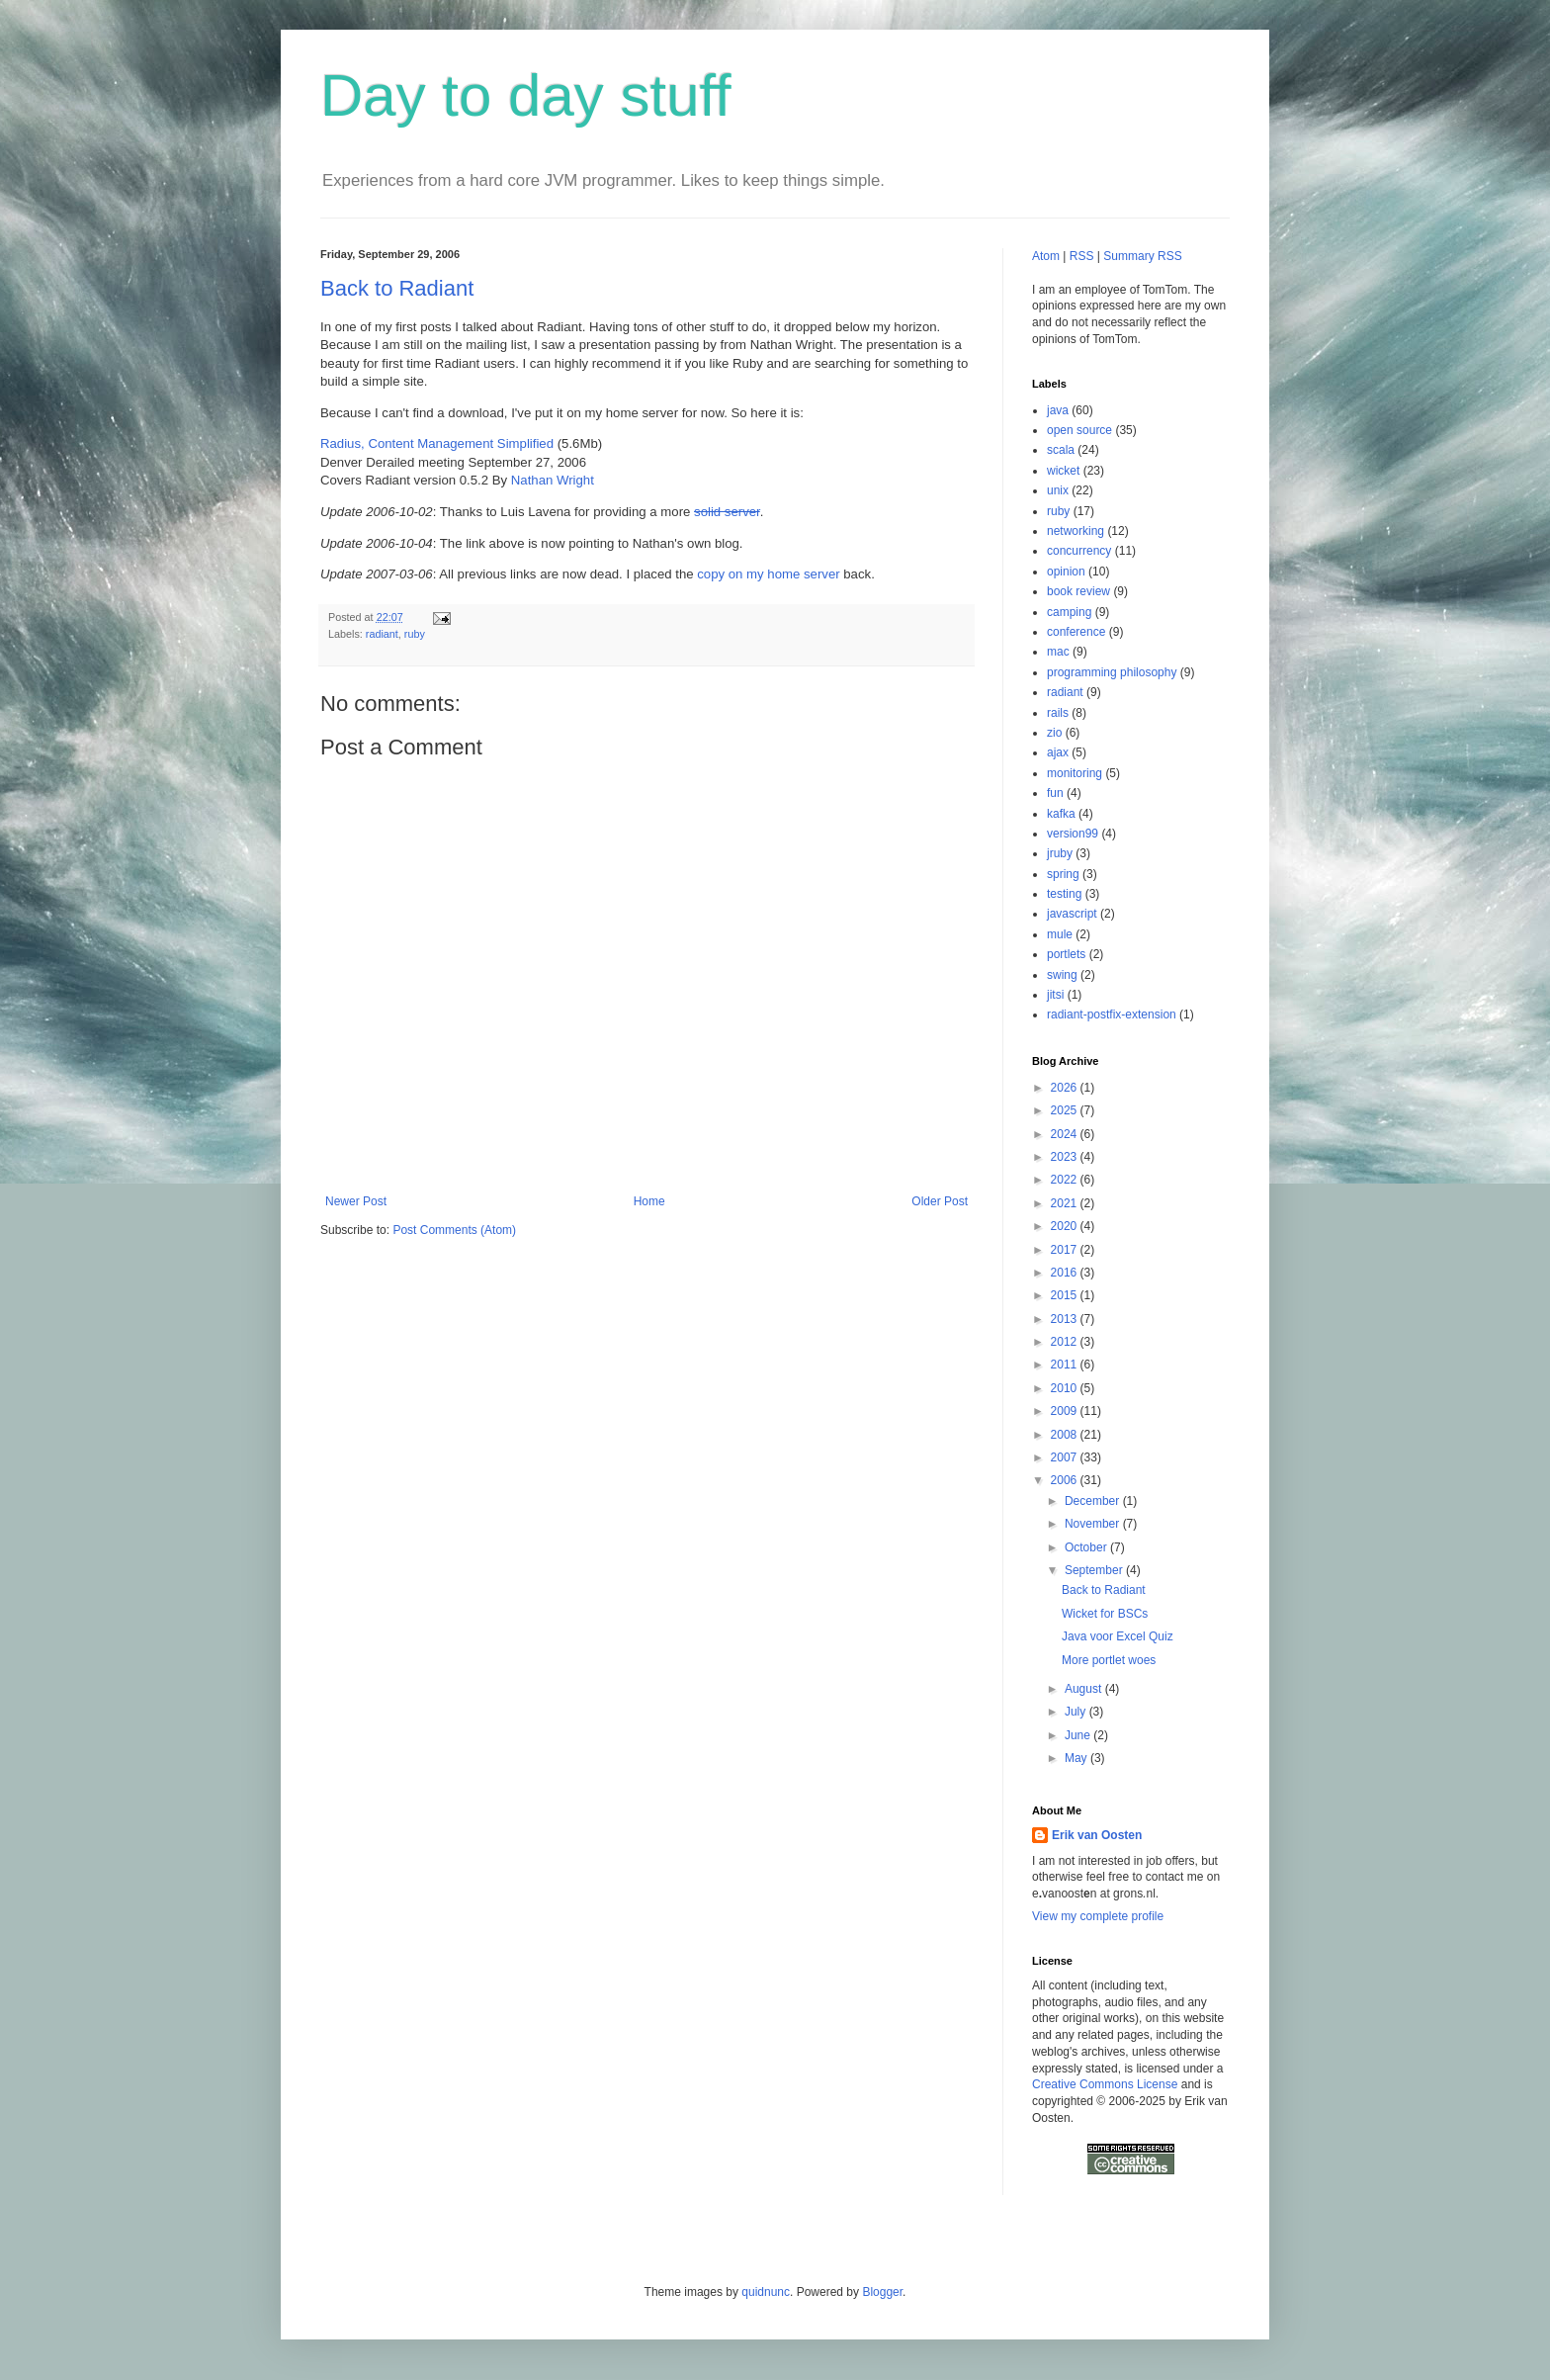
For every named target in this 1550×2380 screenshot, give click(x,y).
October (1087, 1547)
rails (1058, 713)
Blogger (882, 2292)
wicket (1063, 471)
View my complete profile (1097, 1916)
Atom (1046, 256)
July (1077, 1712)
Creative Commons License (1104, 2084)
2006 (1065, 1480)
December (1094, 1501)
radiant (382, 634)
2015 (1065, 1295)
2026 (1065, 1088)
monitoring (1074, 773)
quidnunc (765, 2292)
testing (1064, 894)
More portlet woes (1109, 1660)
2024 (1065, 1134)
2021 (1065, 1203)
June (1079, 1735)
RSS (1082, 256)
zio (1054, 733)
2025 (1065, 1110)
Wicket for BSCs (1105, 1614)
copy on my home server (768, 574)
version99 (1072, 833)
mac (1058, 652)
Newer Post (356, 1201)
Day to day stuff (526, 95)
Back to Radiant (397, 288)
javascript (1072, 914)
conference (1076, 632)
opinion (1066, 571)
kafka (1061, 814)
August (1085, 1689)
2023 (1065, 1157)
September (1095, 1570)
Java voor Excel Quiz (1117, 1636)
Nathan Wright (552, 480)
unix (1058, 490)
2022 (1065, 1180)
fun (1055, 793)
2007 (1065, 1457)
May (1077, 1758)
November (1094, 1524)
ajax (1058, 752)
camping (1069, 612)
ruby (414, 634)
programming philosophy (1111, 672)
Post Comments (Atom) (454, 1230)
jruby (1060, 853)
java (1058, 410)
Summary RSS (1142, 256)
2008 (1065, 1435)
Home (649, 1201)
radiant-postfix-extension (1111, 1014)
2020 (1065, 1226)
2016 (1065, 1272)
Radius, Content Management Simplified (437, 443)
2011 (1065, 1364)
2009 (1065, 1411)
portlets (1066, 954)
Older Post (939, 1201)
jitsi (1055, 995)
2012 (1065, 1342)
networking (1075, 531)
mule (1060, 934)
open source (1079, 430)
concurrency (1079, 551)
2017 (1065, 1250)
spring (1063, 874)
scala (1061, 450)
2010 (1065, 1388)
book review (1078, 591)
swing (1062, 975)
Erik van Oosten (1097, 1835)
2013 (1065, 1319)
